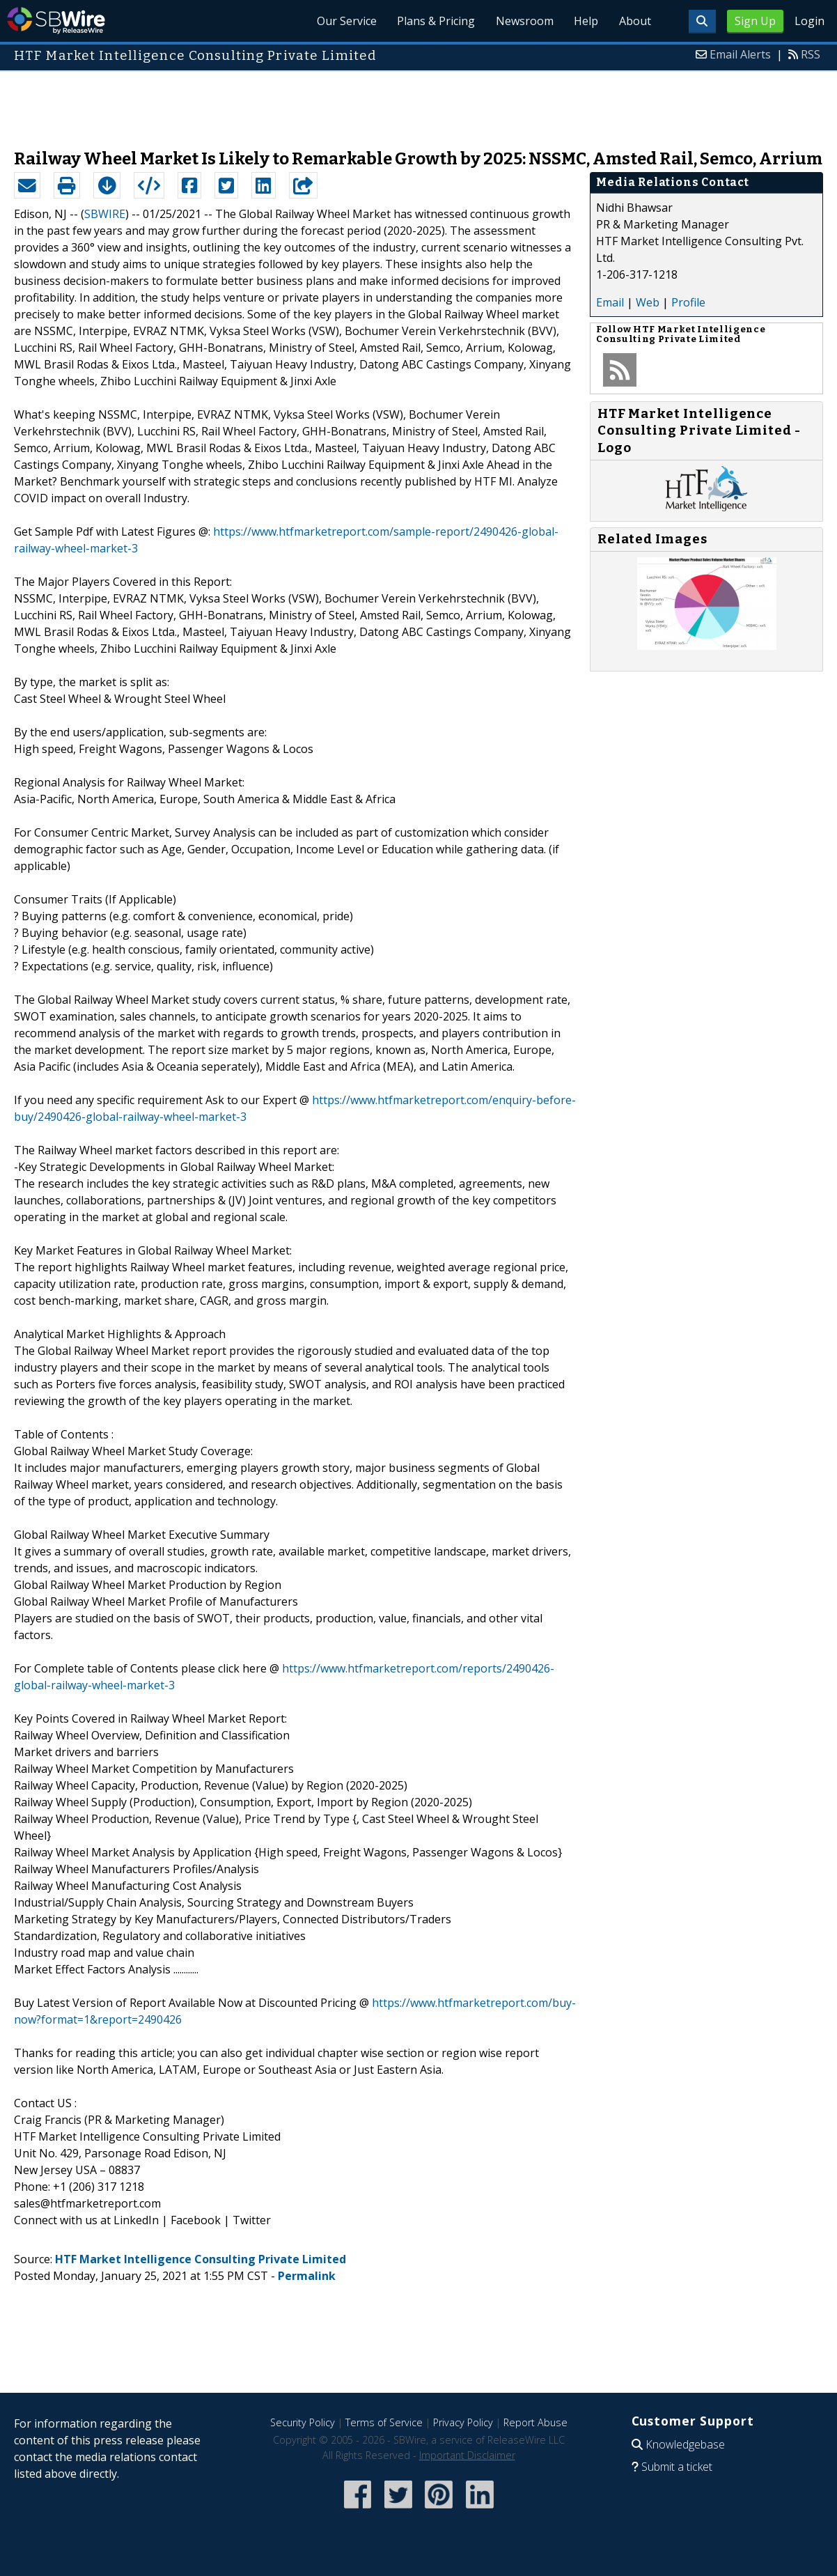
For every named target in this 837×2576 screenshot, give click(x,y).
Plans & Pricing (430, 21)
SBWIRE (104, 214)
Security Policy (302, 2422)
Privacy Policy (463, 2422)
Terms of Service (384, 2422)
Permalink (307, 2275)
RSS (810, 54)
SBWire (56, 20)
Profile (688, 302)
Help (583, 21)
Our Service (338, 21)
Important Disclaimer (467, 2455)
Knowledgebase (685, 2444)
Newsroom (520, 21)
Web (647, 302)
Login (809, 21)
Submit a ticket (676, 2466)
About (634, 21)
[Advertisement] (418, 103)
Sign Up (755, 21)
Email (610, 302)
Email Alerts (740, 54)
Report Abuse (535, 2422)
